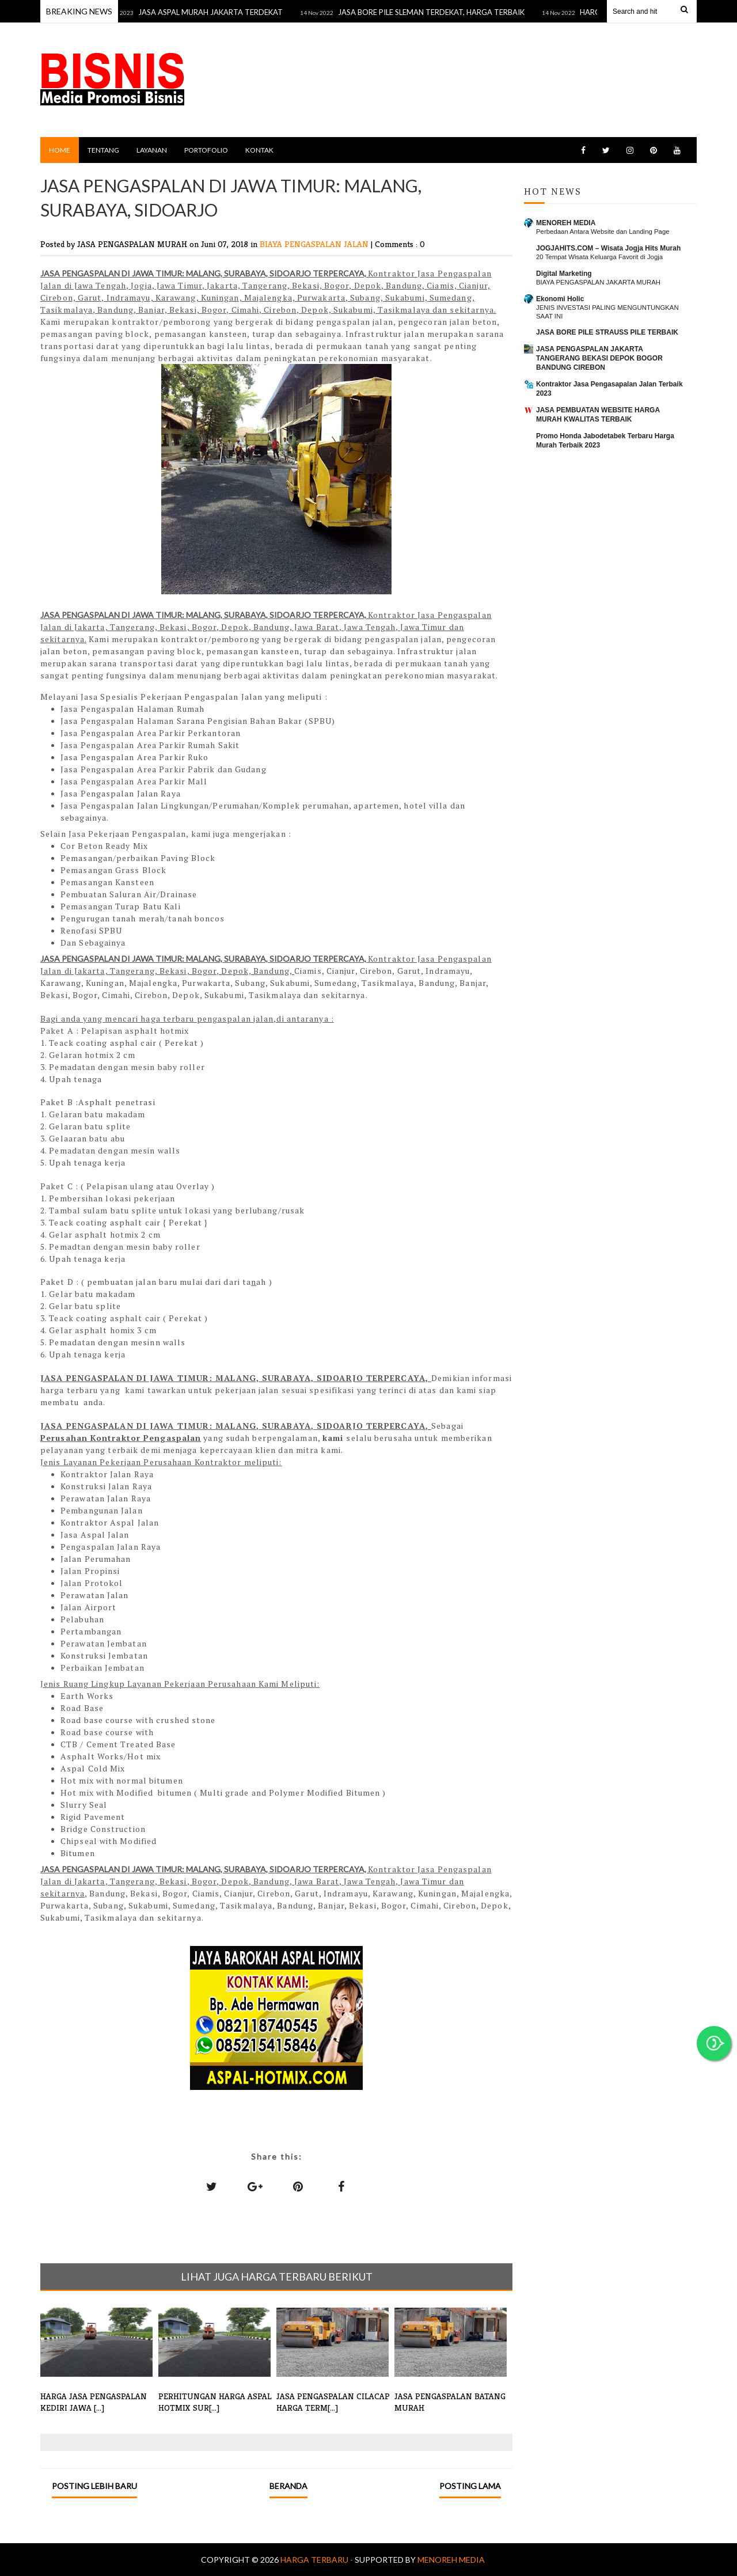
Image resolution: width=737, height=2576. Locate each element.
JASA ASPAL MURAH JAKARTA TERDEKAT (221, 12)
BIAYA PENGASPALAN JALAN (315, 243)
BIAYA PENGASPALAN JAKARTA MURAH (598, 282)
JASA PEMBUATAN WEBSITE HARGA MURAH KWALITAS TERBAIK (598, 414)
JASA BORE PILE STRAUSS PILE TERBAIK (607, 332)
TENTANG (103, 150)
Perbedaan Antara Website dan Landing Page (603, 231)
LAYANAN (151, 150)
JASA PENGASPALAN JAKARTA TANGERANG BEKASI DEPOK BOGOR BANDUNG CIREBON (599, 358)
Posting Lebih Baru (94, 2486)
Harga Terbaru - (317, 2559)
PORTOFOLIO (206, 150)
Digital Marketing (564, 274)
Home (59, 150)
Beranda (288, 2486)
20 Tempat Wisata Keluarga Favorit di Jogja (599, 256)
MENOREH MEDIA (565, 223)
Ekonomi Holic (560, 299)
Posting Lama (470, 2486)
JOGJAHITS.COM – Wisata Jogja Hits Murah (608, 248)
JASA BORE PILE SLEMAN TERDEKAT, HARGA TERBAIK (442, 12)
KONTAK (259, 150)
